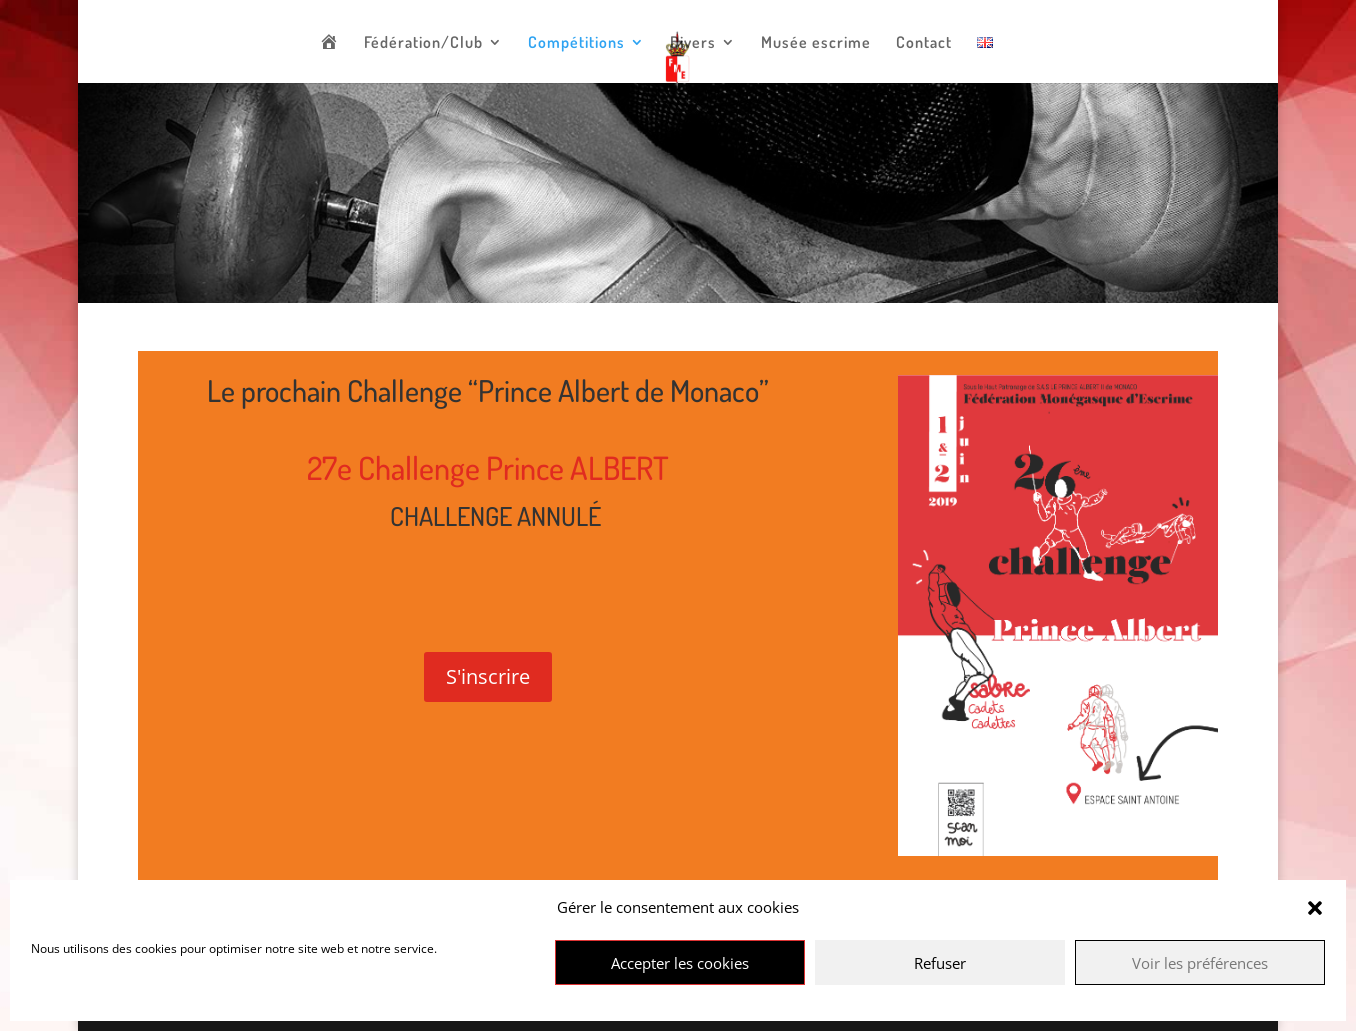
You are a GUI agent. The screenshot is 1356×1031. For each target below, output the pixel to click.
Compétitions (576, 43)
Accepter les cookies (680, 963)
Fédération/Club (423, 43)
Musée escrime (816, 43)
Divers (693, 43)
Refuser (940, 963)
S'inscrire (488, 676)
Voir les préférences (1200, 963)
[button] (1315, 908)
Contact (924, 43)
